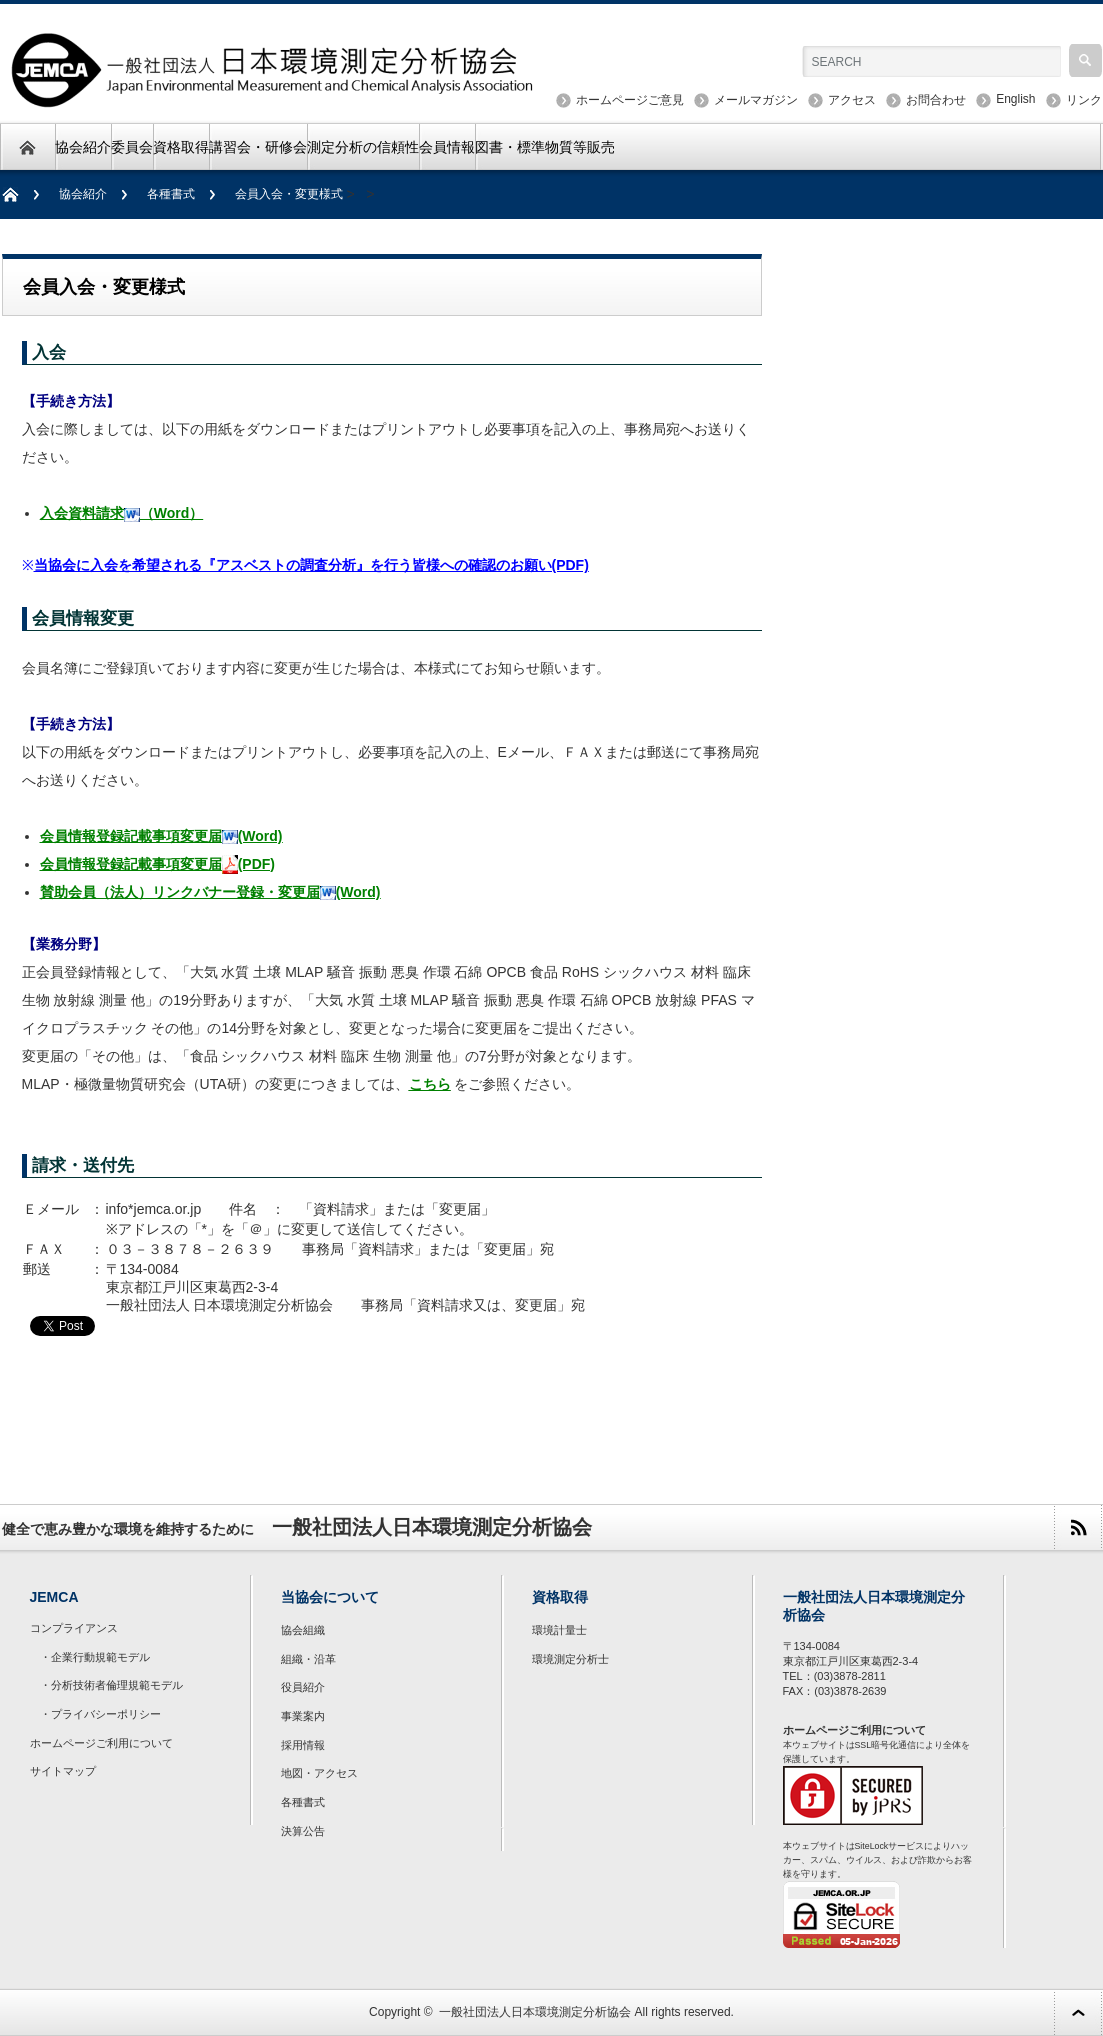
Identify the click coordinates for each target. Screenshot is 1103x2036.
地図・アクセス (319, 1773)
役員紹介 (303, 1687)
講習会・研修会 (258, 147)
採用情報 (303, 1745)
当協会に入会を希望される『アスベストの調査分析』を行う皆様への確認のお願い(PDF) (311, 565)
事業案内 (303, 1716)
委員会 (132, 147)
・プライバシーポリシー (100, 1714)
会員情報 (447, 147)
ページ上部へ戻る (1078, 2012)
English (1015, 99)
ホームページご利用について (101, 1743)
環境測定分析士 (570, 1659)
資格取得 (181, 147)
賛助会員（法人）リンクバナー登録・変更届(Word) (210, 892)
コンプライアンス (74, 1628)
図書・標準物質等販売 (545, 147)
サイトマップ (63, 1771)
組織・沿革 (308, 1659)
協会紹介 (83, 147)
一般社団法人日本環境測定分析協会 (535, 2012)
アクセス (852, 100)
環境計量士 (559, 1630)
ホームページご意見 (630, 100)
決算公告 (303, 1831)
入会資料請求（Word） (122, 513)
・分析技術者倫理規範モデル (111, 1685)
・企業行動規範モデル (95, 1657)
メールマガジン (756, 100)
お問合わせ (936, 100)
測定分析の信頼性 (363, 147)
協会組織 (303, 1630)
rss (1077, 1527)
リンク (1084, 100)
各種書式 (171, 194)
